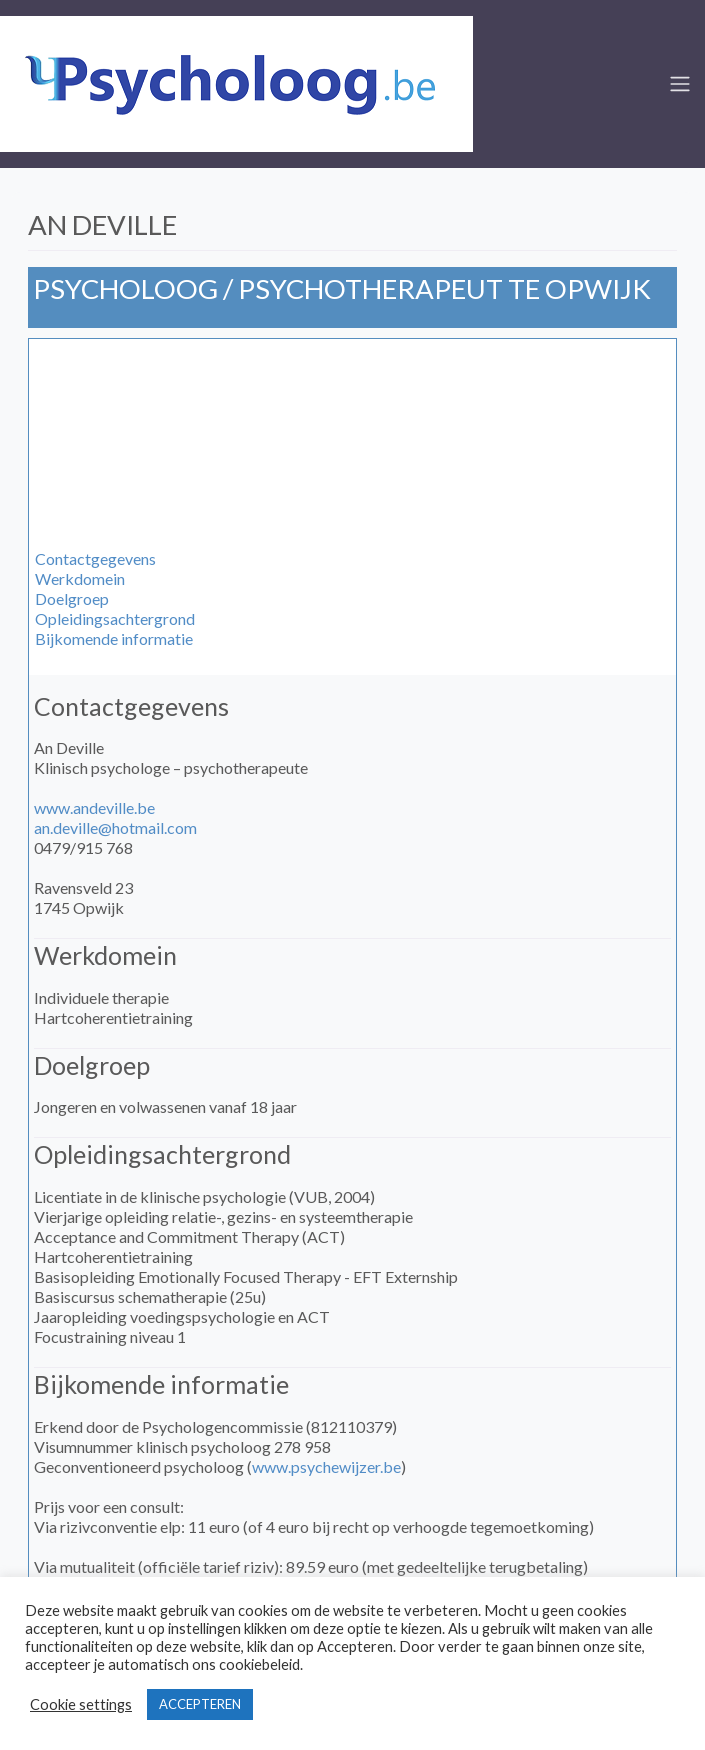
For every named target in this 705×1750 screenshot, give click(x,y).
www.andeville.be (94, 807)
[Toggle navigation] (680, 84)
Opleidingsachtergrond (115, 618)
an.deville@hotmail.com (115, 827)
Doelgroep (72, 598)
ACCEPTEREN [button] (200, 1704)
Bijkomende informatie (114, 638)
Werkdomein (80, 578)
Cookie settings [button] (81, 1704)
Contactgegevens (95, 558)
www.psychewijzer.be (326, 1466)
